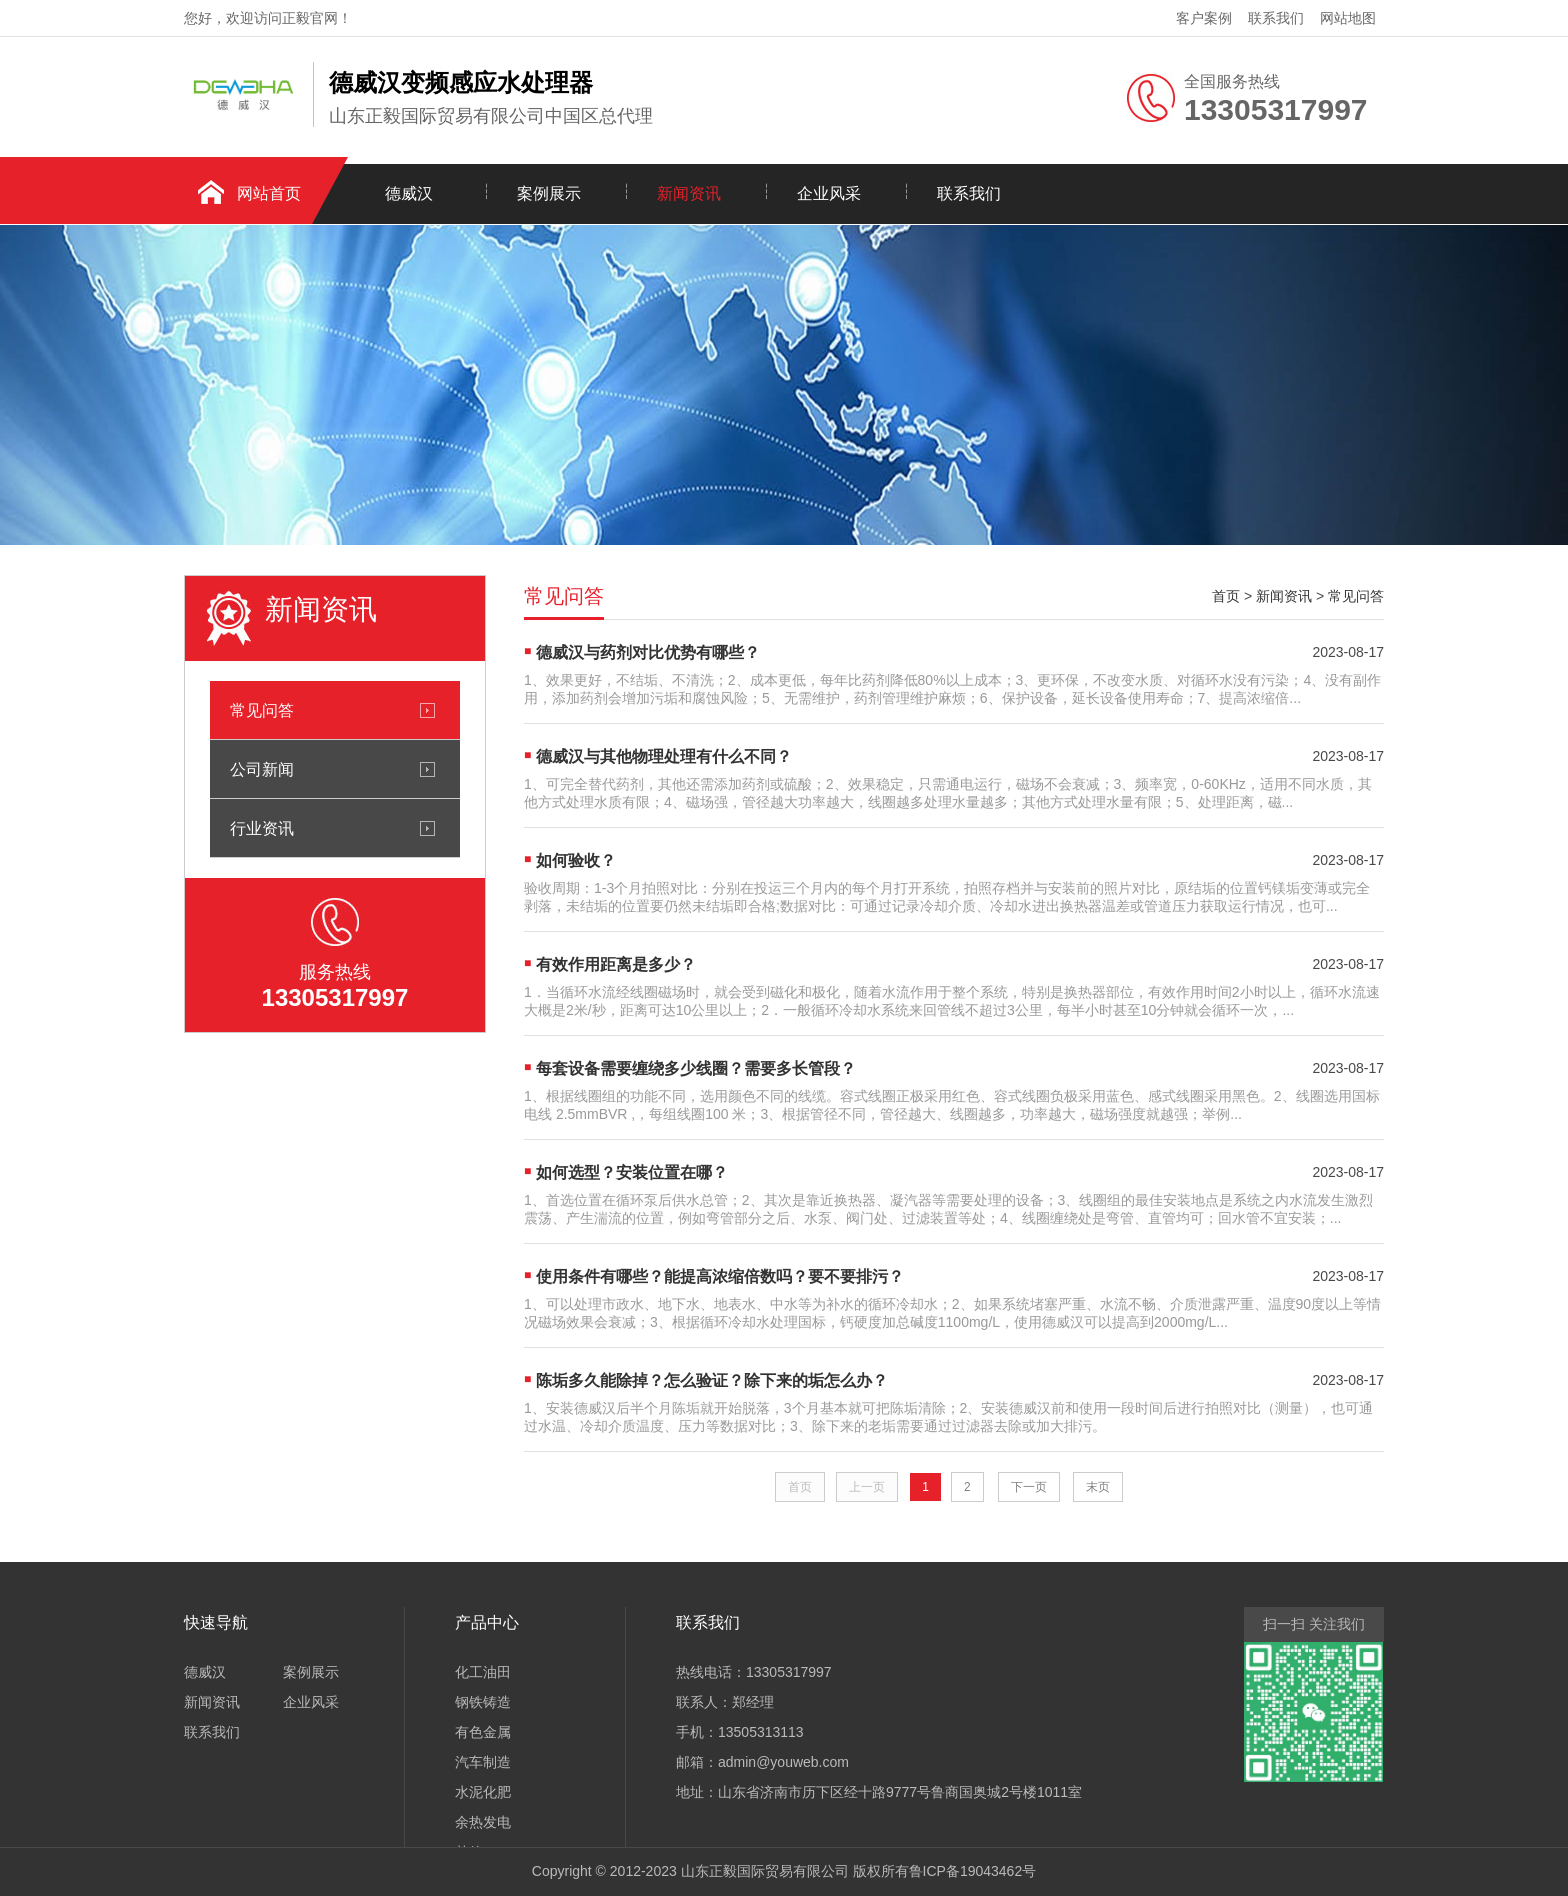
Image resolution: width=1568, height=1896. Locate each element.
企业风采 (829, 193)
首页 (1226, 596)
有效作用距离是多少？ (616, 964)
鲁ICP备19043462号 (973, 1871)
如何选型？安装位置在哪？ (632, 1172)
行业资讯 (262, 828)
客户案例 (1204, 18)
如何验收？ (576, 860)
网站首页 (269, 193)
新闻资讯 (689, 193)
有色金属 (483, 1732)
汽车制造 (483, 1762)
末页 (1098, 1487)
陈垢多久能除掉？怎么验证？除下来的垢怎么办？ (712, 1380)
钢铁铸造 (483, 1702)
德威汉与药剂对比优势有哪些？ (648, 652)
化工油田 (483, 1672)
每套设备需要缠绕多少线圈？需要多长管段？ (696, 1068)
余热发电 (483, 1822)
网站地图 (1348, 18)
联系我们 (1276, 18)
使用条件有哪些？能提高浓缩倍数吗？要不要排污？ (720, 1276)
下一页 (1029, 1487)
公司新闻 (262, 769)
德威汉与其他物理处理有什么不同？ (664, 756)
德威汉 (409, 193)
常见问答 (262, 710)
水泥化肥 (483, 1792)
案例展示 (549, 193)
